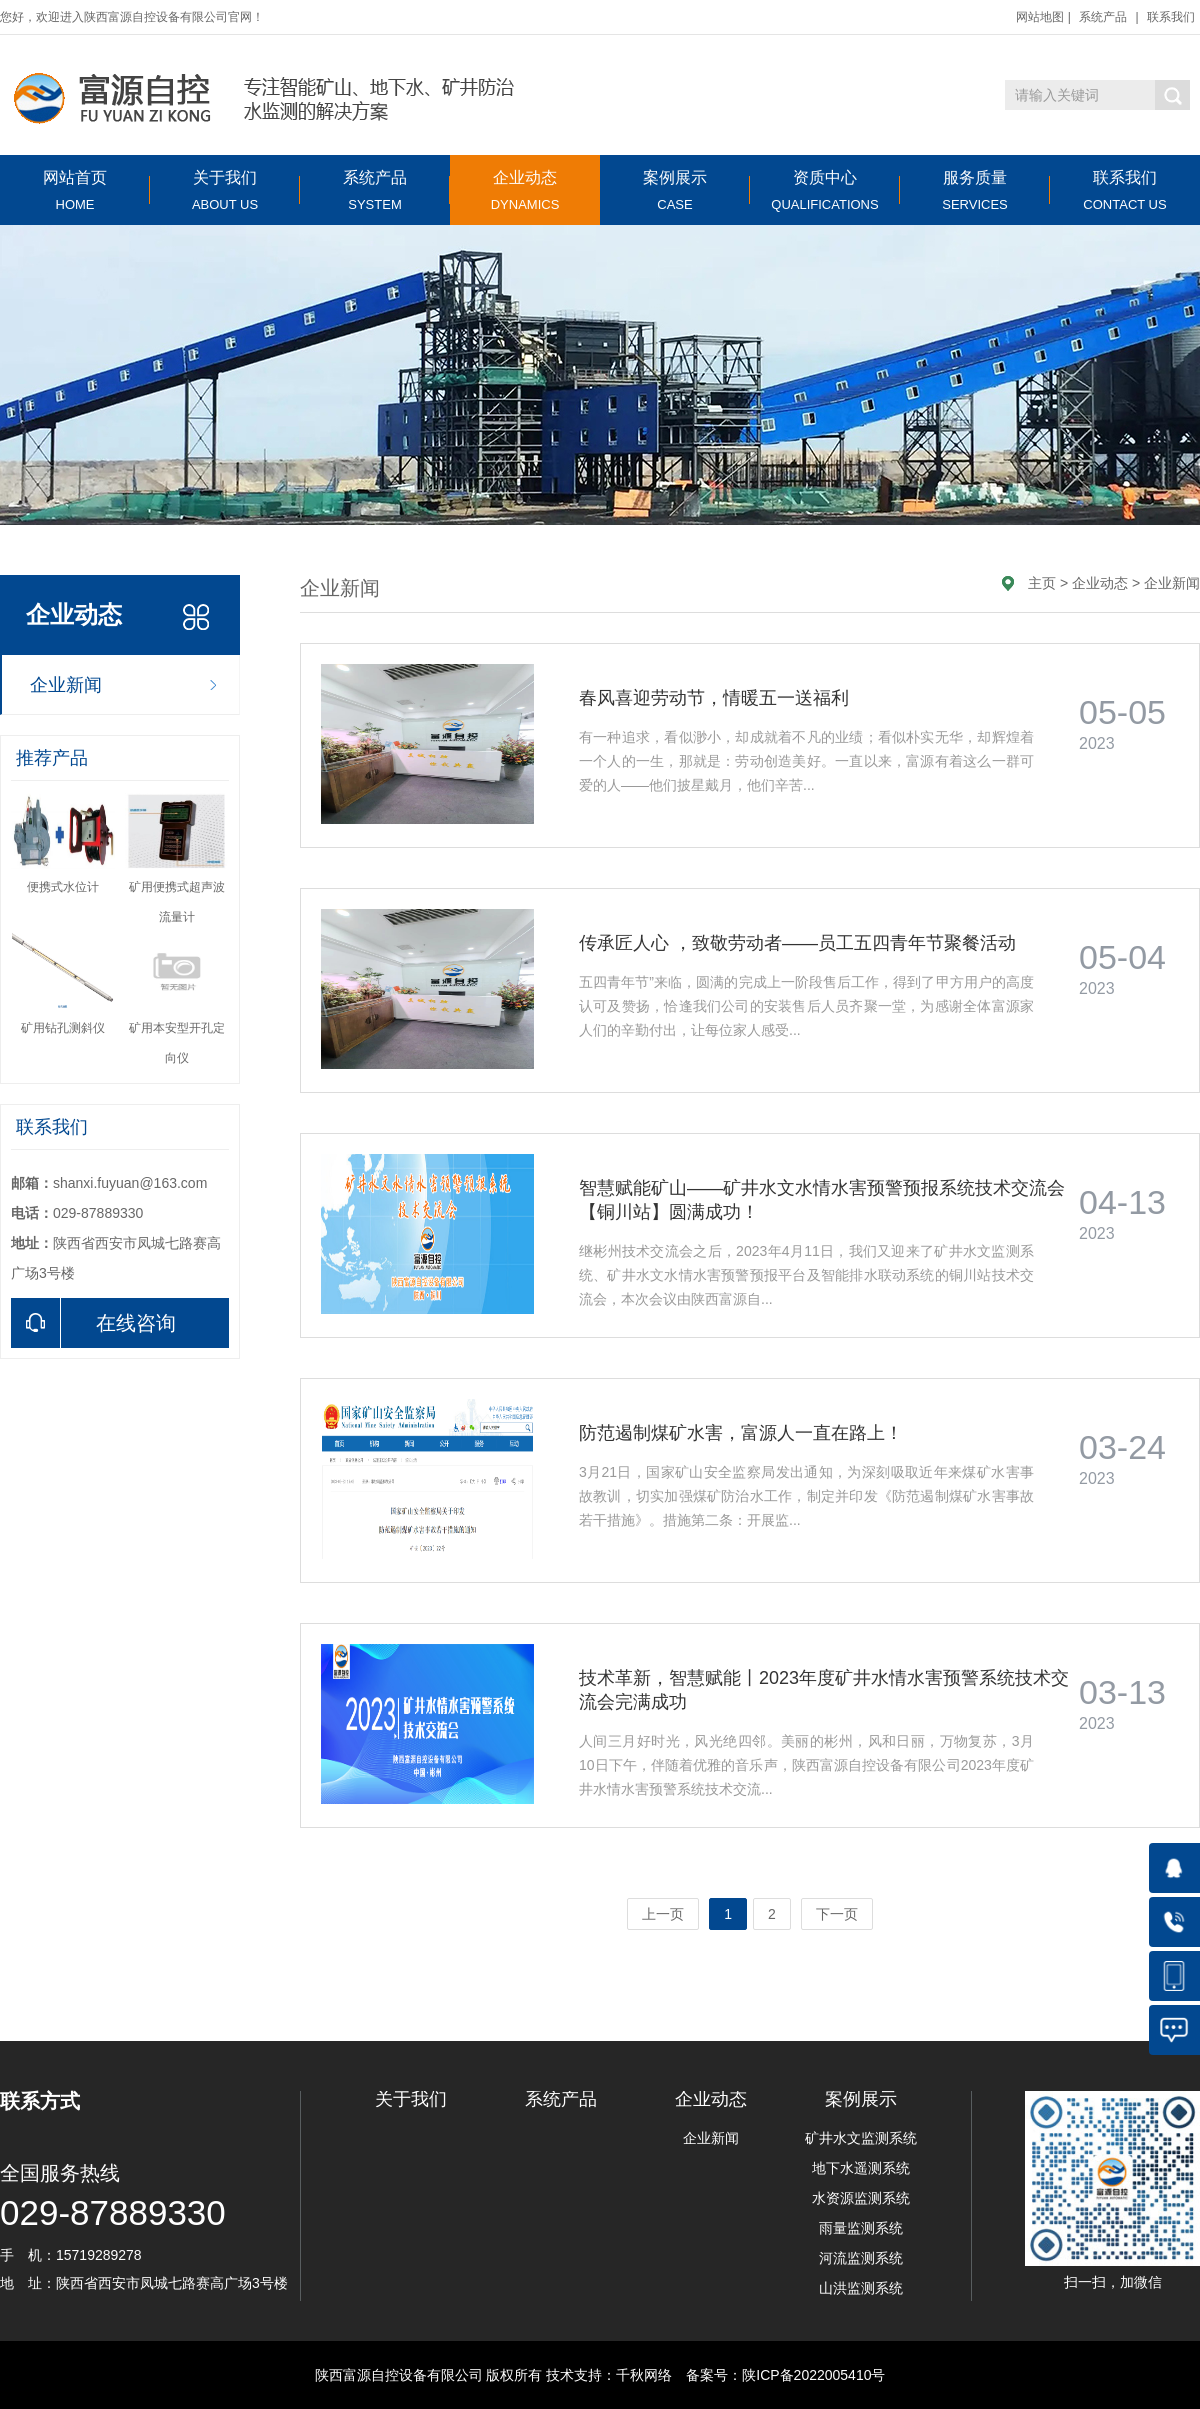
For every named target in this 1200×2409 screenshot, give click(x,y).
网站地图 (1040, 17)
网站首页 (75, 190)
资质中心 (825, 190)
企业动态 (525, 190)
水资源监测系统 (861, 2198)
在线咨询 (93, 1323)
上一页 (663, 1914)
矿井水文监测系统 (861, 2138)
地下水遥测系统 (861, 2168)
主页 (1042, 583)
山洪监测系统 (861, 2288)
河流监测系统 (861, 2258)
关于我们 (225, 190)
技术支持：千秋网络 (609, 2375)
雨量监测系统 (861, 2228)
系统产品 (1103, 17)
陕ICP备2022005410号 (813, 2375)
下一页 (837, 1914)
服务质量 (975, 190)
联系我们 (1171, 17)
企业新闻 (66, 685)
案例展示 (675, 190)
